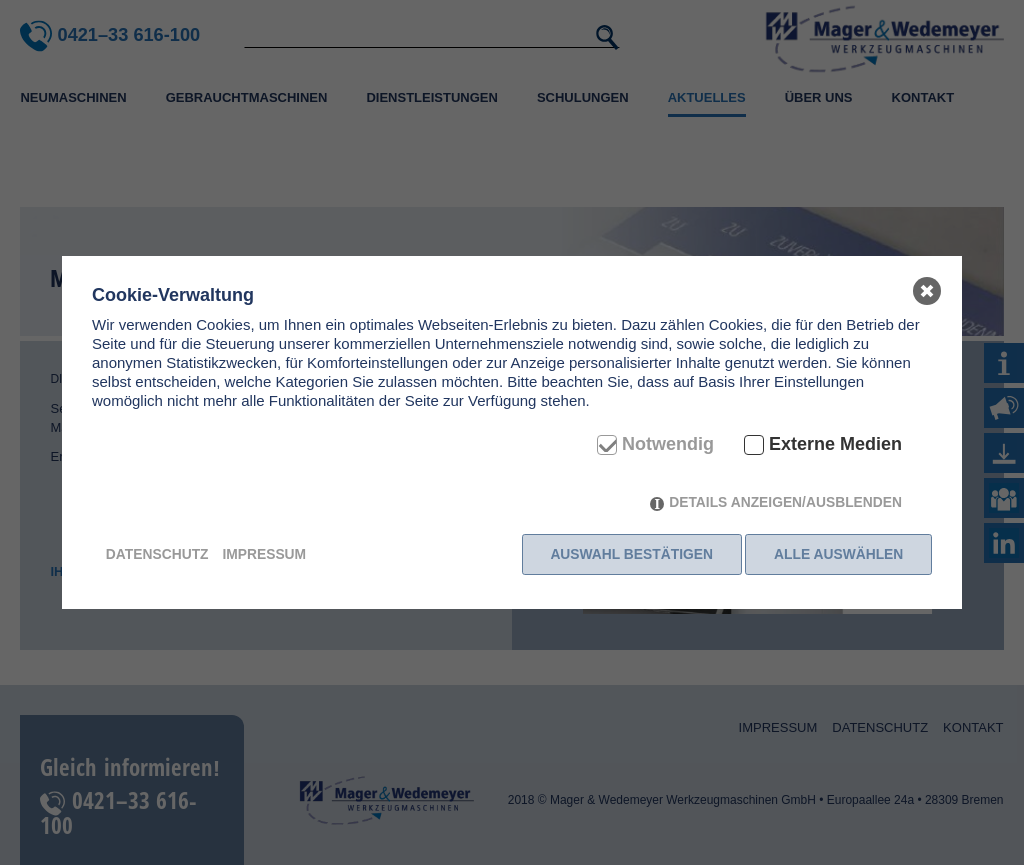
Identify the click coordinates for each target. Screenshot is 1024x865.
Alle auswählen (838, 554)
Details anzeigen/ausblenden (785, 506)
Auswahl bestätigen (628, 554)
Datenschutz (157, 554)
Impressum (264, 554)
